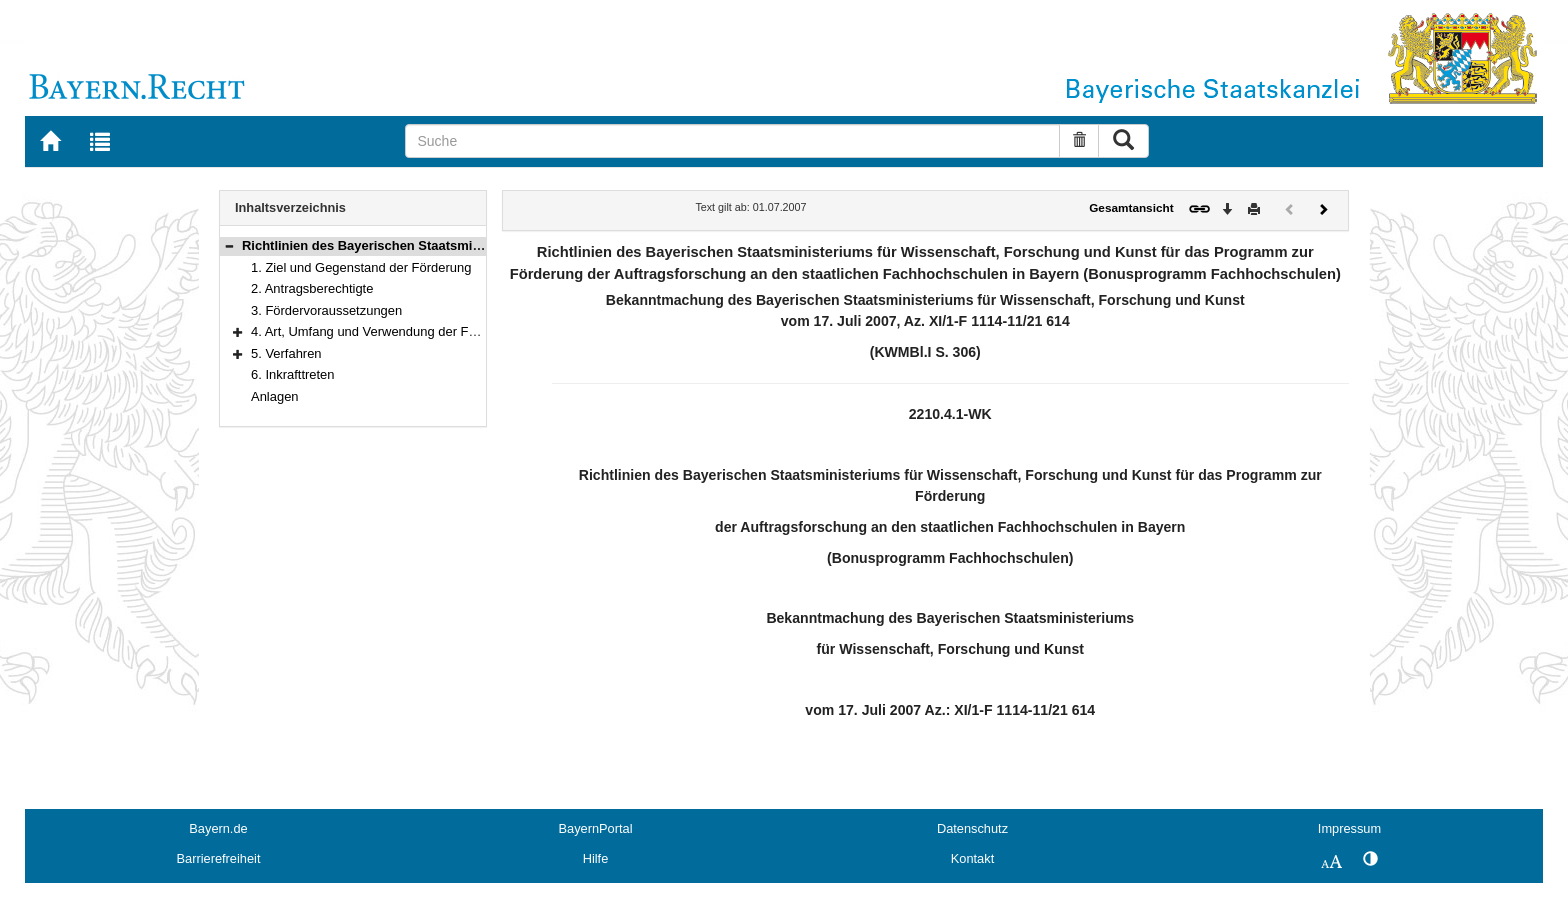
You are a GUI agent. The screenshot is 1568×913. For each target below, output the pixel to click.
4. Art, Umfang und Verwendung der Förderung (385, 331)
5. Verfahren (286, 353)
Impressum (1349, 828)
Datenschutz (972, 828)
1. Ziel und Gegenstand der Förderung (361, 267)
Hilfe (596, 858)
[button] (229, 245)
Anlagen (275, 396)
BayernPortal (596, 828)
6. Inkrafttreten (293, 374)
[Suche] (732, 141)
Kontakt (972, 858)
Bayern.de (218, 828)
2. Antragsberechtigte (312, 288)
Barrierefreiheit (219, 858)
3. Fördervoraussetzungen (326, 310)
